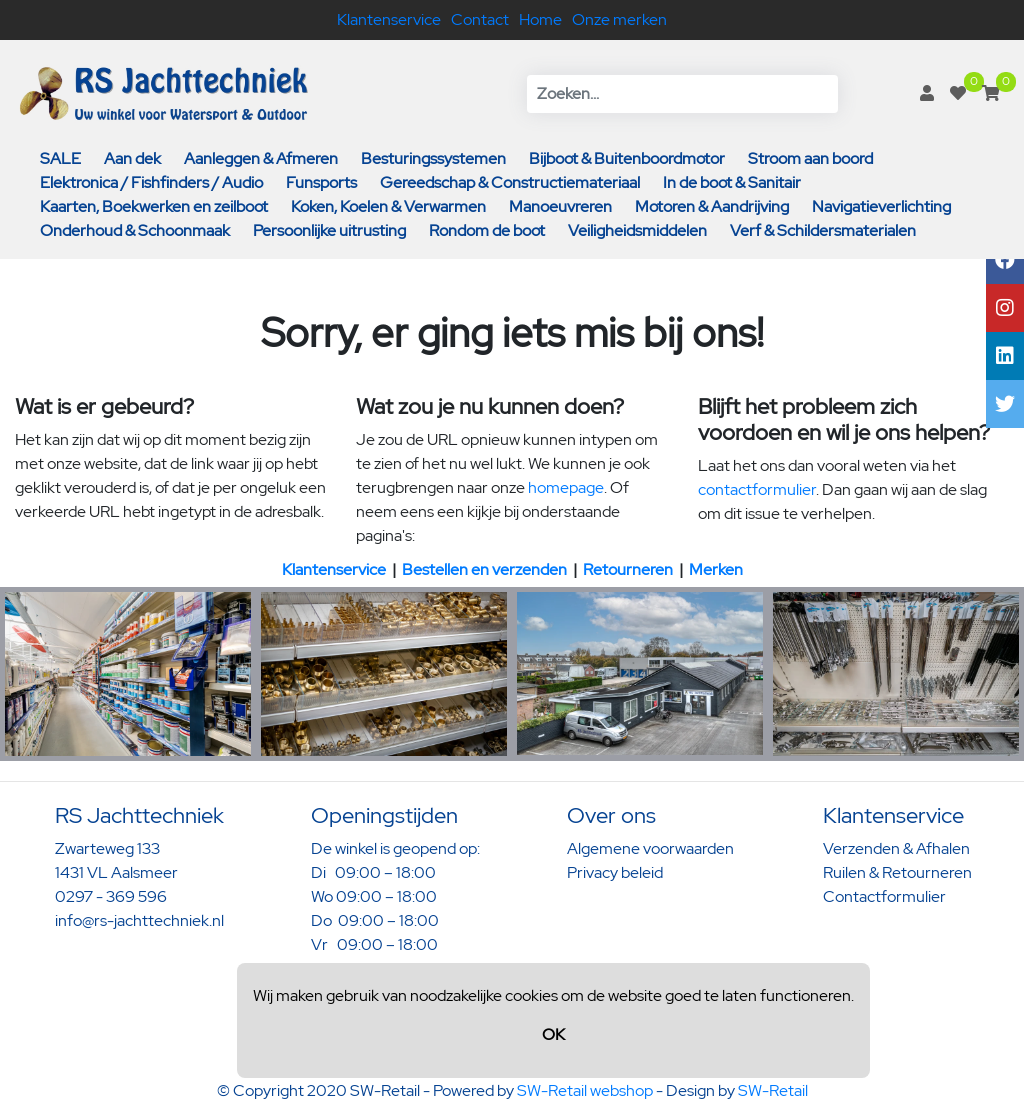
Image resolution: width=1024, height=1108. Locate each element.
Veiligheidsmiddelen (637, 230)
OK (553, 1034)
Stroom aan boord (810, 158)
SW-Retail (773, 1090)
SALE (60, 158)
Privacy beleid (615, 872)
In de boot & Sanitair (732, 182)
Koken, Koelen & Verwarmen (388, 206)
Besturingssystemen (433, 158)
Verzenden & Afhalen (896, 848)
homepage (566, 487)
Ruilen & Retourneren (897, 872)
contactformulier (757, 489)
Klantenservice (389, 19)
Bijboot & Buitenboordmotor (627, 158)
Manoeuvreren (560, 206)
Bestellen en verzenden (484, 569)
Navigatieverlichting (881, 206)
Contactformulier (884, 896)
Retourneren (628, 569)
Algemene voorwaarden (650, 848)
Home (540, 19)
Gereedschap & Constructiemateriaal (510, 182)
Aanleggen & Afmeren (261, 158)
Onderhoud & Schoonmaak (135, 230)
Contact (480, 19)
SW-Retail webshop (585, 1090)
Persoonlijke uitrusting (329, 230)
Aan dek (132, 158)
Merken (716, 569)
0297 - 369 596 (111, 896)
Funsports (321, 182)
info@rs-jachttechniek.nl (139, 920)
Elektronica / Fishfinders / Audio (151, 182)
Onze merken (619, 19)
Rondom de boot (487, 230)
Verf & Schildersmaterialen (823, 230)
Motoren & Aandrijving (712, 206)
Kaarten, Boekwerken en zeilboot (154, 206)
